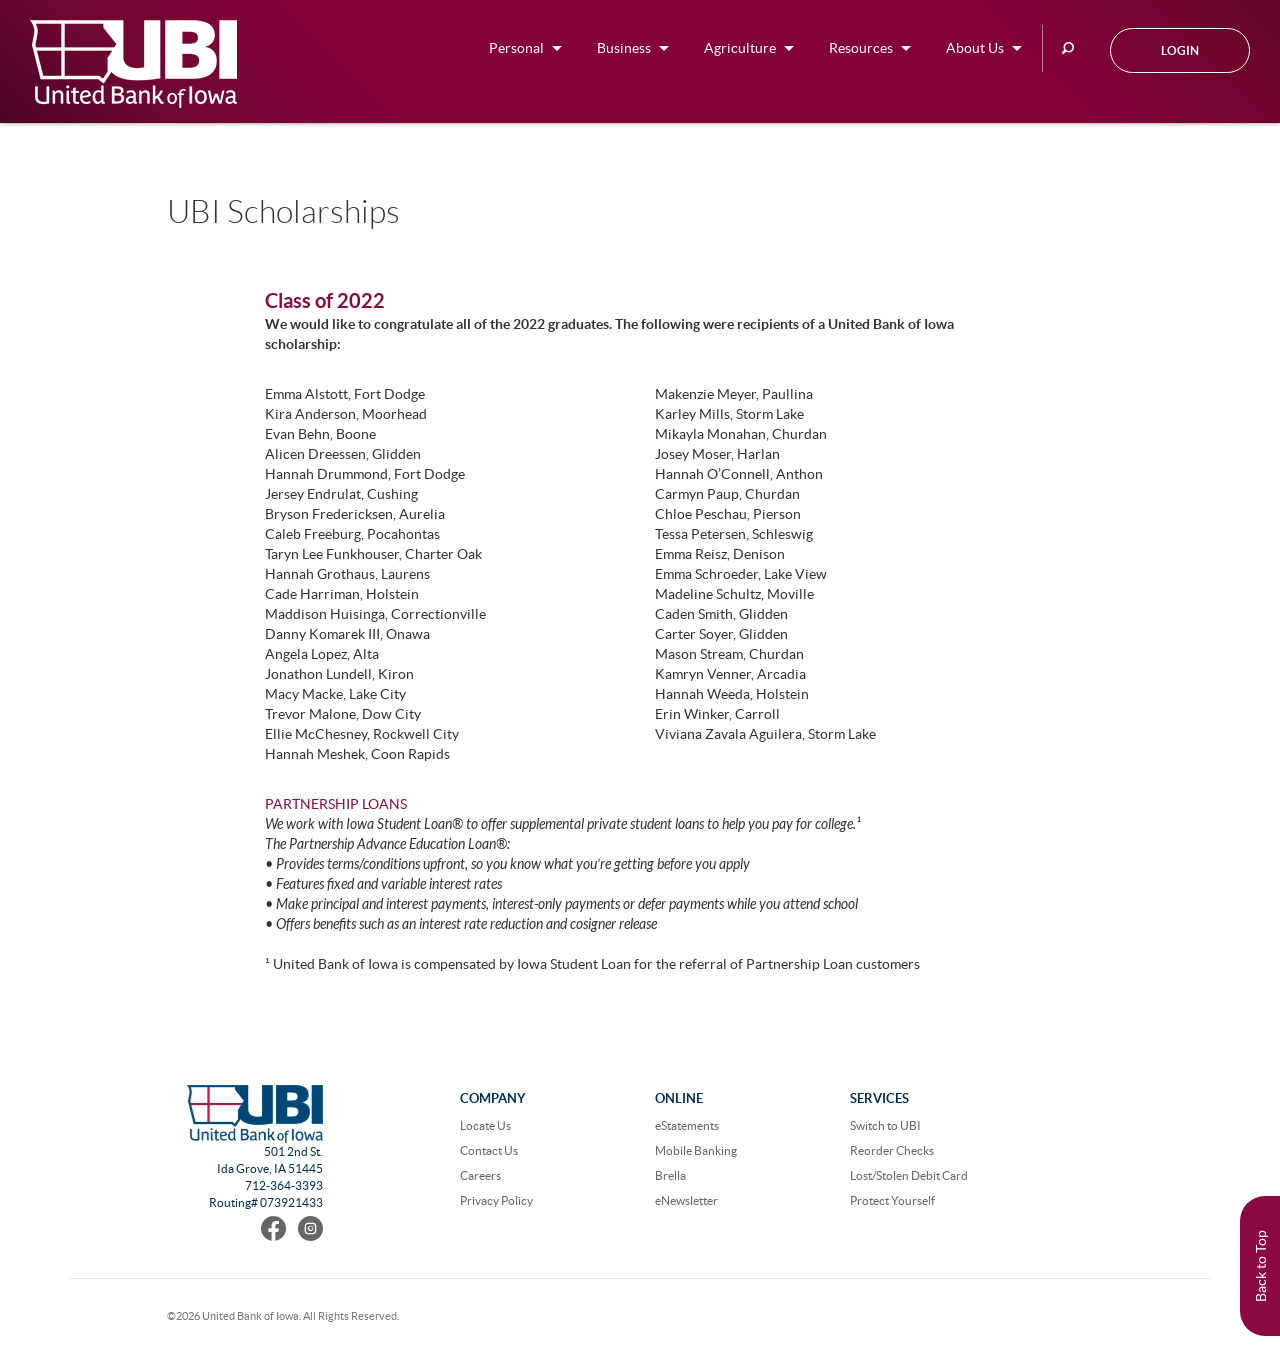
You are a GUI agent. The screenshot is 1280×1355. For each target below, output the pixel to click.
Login (1180, 50)
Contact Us (489, 1150)
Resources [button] (861, 48)
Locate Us (485, 1125)
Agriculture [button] (740, 48)
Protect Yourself (892, 1200)
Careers (480, 1175)
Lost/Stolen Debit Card (909, 1175)
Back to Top (1261, 1266)
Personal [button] (516, 48)
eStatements (687, 1125)
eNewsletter (686, 1200)
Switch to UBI (885, 1125)
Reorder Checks (892, 1150)
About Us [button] (975, 48)
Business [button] (624, 48)
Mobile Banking (696, 1150)
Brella (670, 1175)
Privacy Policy (496, 1200)
